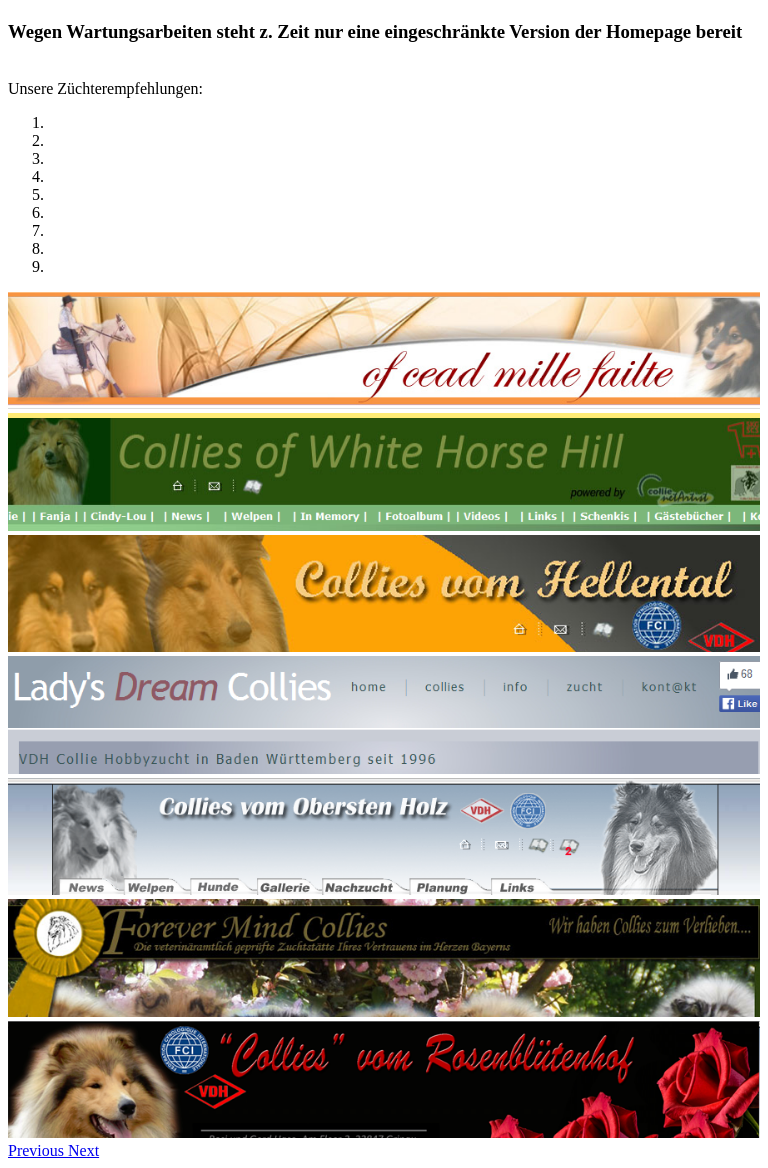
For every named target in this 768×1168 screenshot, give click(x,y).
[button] (38, 1150)
